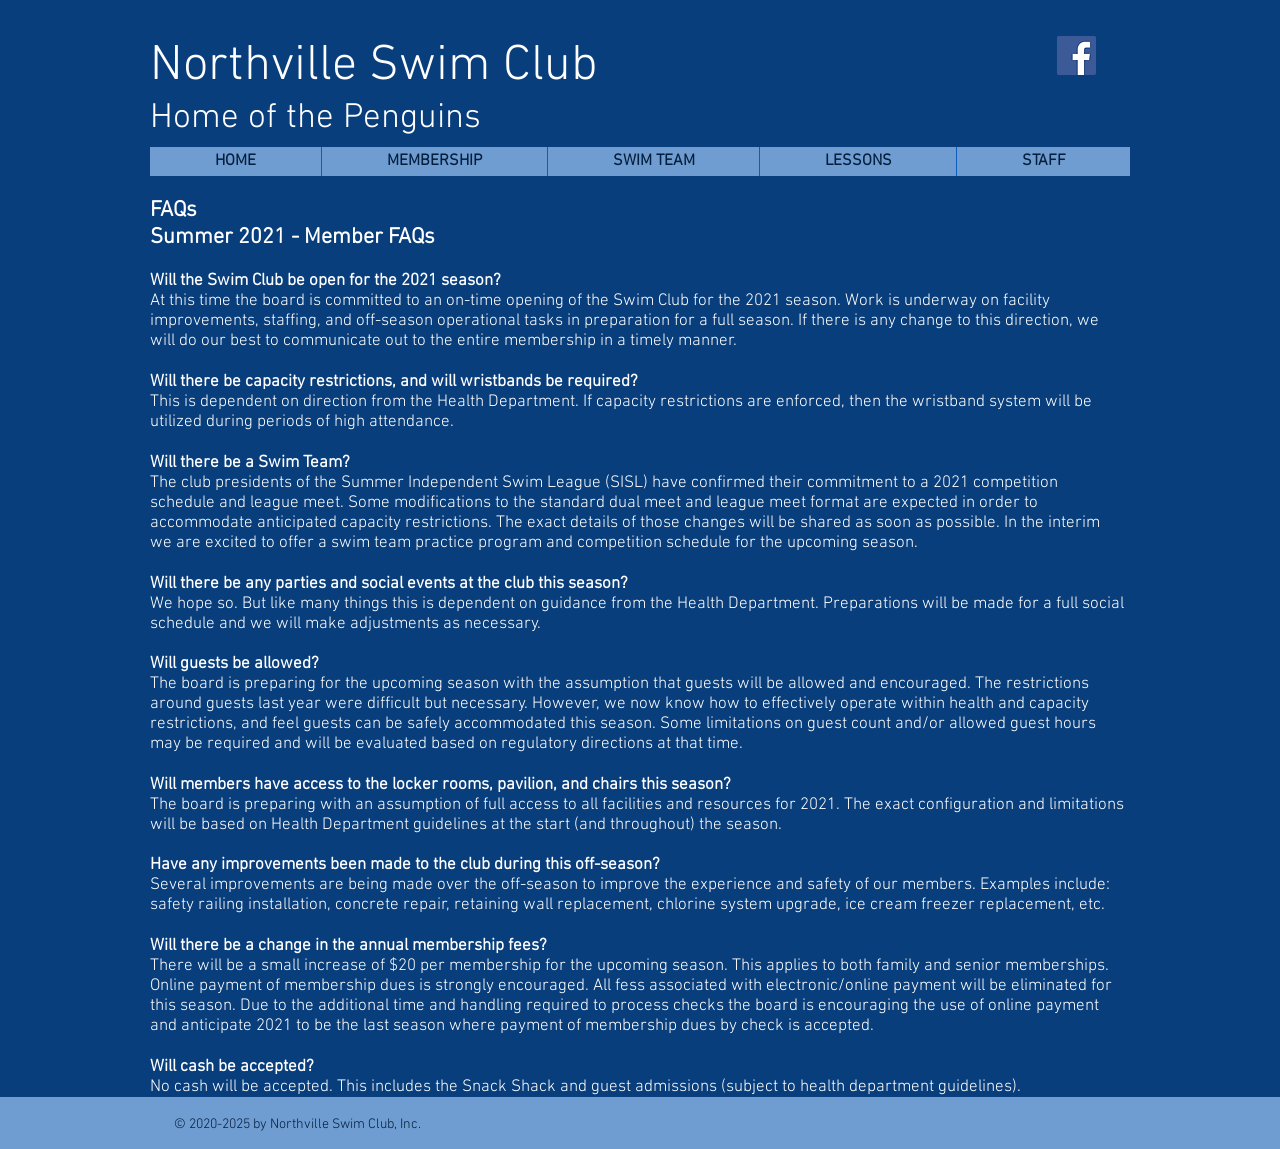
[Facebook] (1076, 55)
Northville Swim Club (374, 66)
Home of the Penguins (315, 118)
